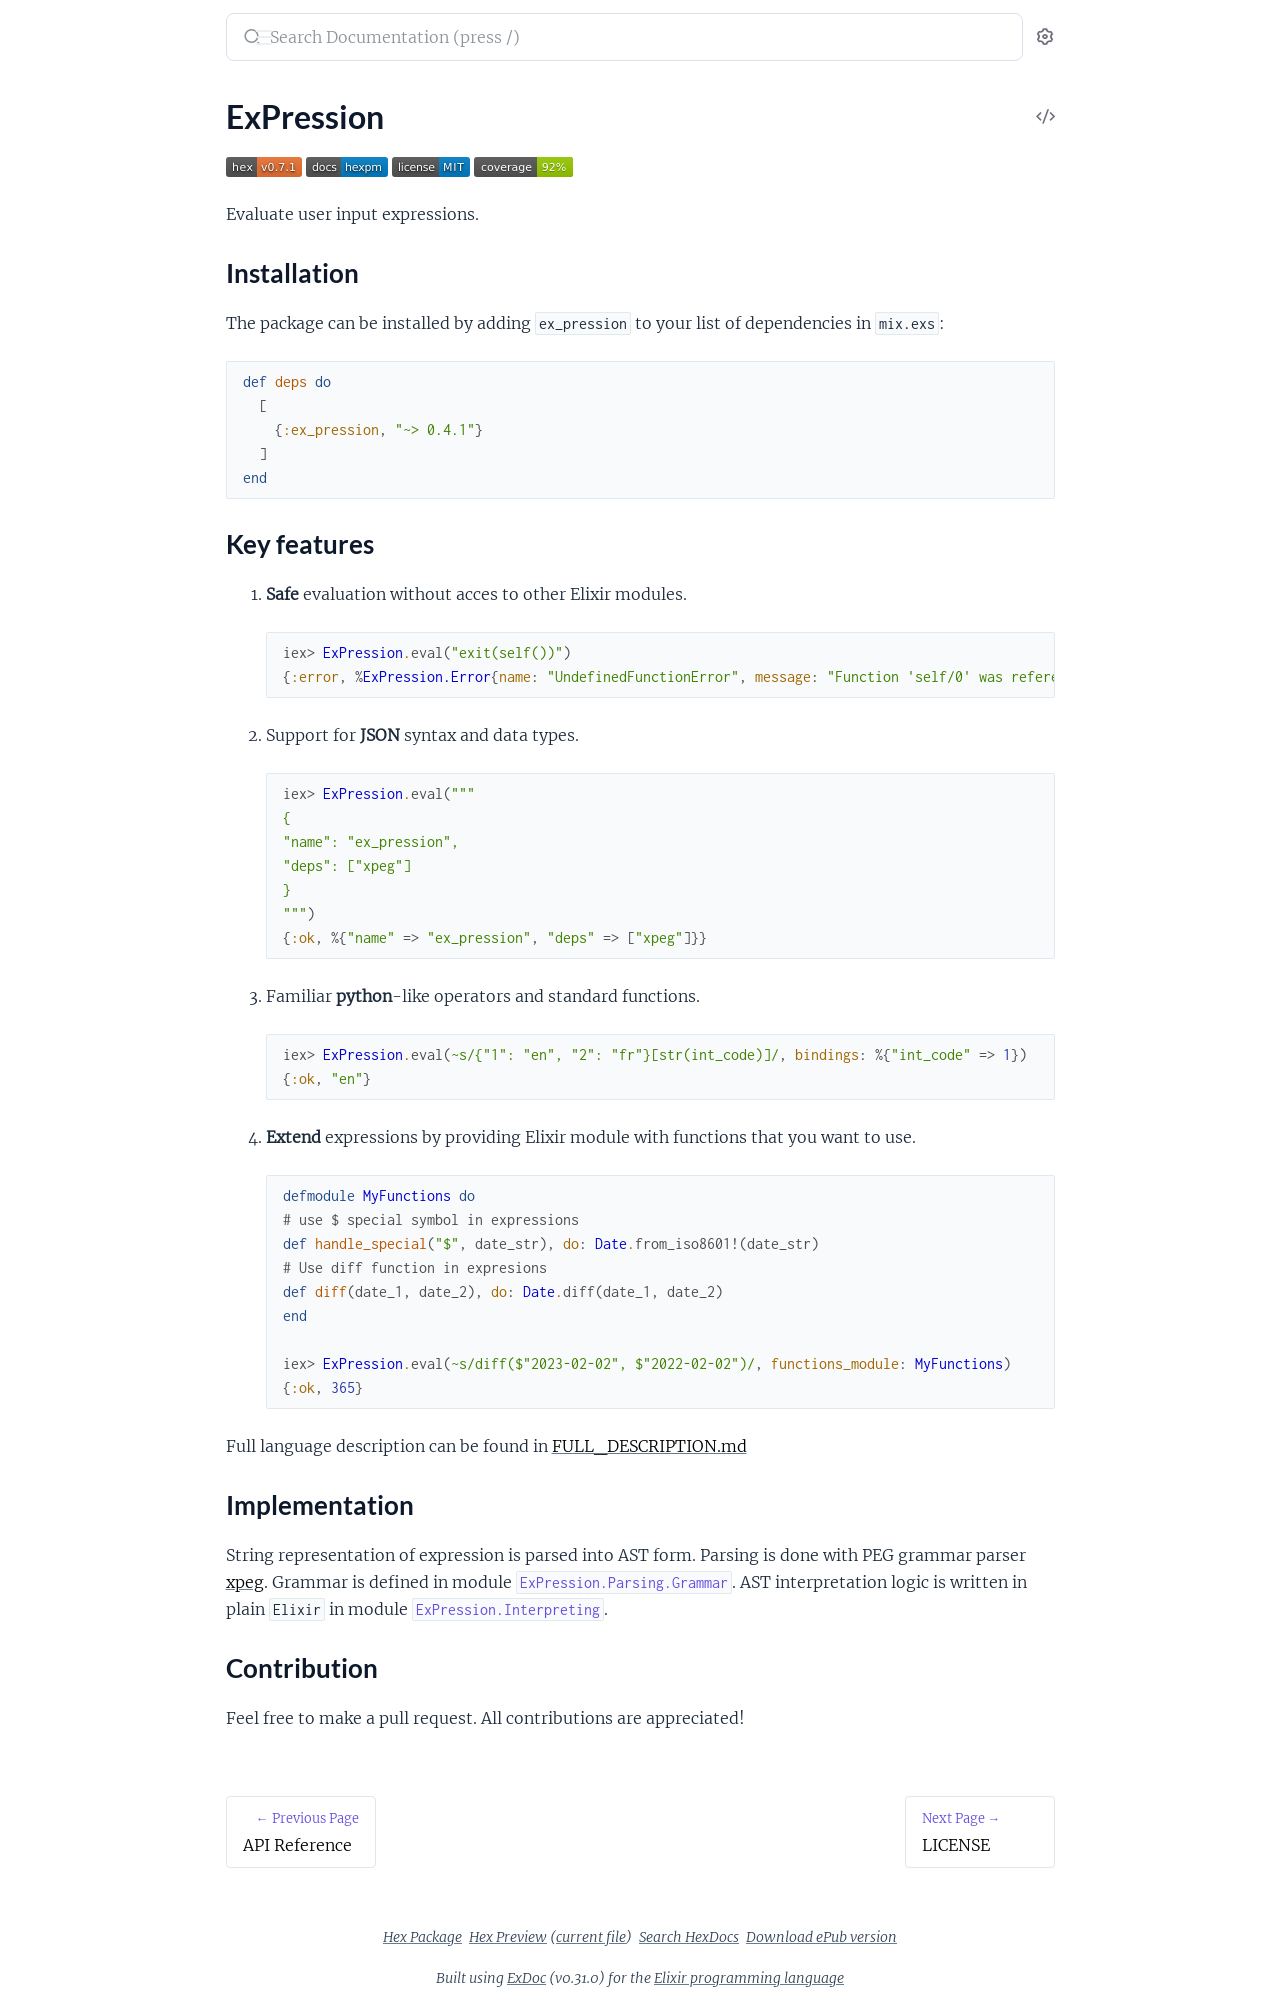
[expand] (280, 140)
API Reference (64, 139)
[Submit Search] (400, 39)
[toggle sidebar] (276, 40)
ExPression (53, 166)
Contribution (78, 273)
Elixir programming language (899, 1978)
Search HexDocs (839, 1937)
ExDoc (676, 1978)
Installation (72, 201)
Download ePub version (971, 1937)
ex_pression (66, 27)
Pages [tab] (36, 99)
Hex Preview (658, 1937)
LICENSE (46, 309)
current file (741, 1937)
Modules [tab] (112, 99)
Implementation (88, 249)
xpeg (395, 1582)
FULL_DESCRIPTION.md (799, 1446)
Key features (76, 225)
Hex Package (572, 1937)
